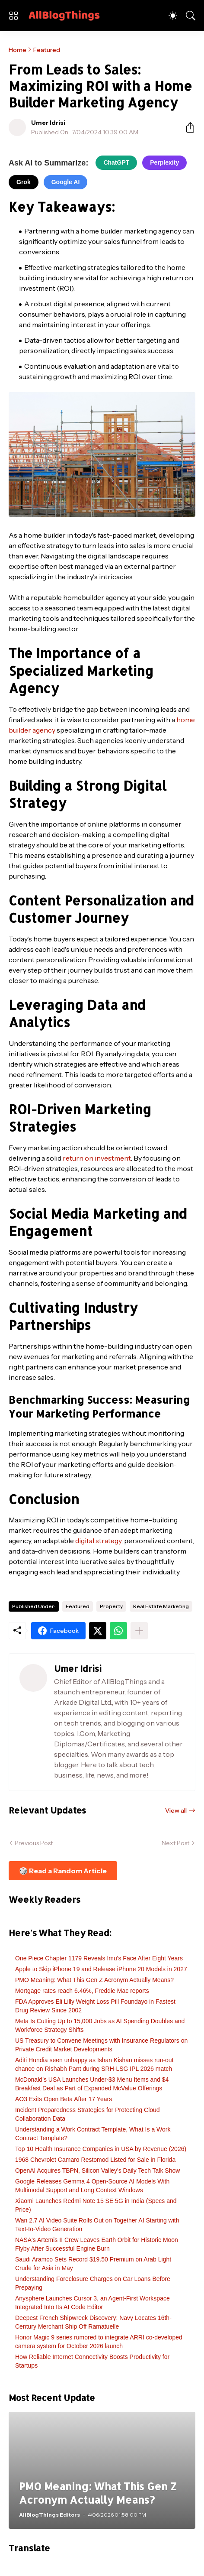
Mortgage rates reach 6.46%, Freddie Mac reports (82, 1990)
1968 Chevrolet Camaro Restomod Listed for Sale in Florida (95, 2159)
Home (17, 50)
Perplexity (164, 162)
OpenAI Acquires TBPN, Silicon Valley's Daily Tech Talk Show (97, 2170)
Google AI (65, 181)
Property (111, 1606)
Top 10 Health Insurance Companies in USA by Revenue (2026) (100, 2148)
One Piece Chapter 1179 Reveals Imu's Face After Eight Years (99, 1958)
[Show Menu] (13, 15)
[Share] (186, 127)
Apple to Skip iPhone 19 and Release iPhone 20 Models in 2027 (101, 1969)
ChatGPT (116, 162)
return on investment (97, 1158)
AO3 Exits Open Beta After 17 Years (63, 2099)
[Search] (190, 15)
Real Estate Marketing (161, 1606)
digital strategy (98, 1540)
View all (176, 1810)
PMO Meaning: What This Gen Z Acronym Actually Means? (94, 1979)
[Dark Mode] (173, 15)
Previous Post (34, 1843)
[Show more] (139, 1630)
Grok (23, 181)
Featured (46, 50)
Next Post (175, 1843)
